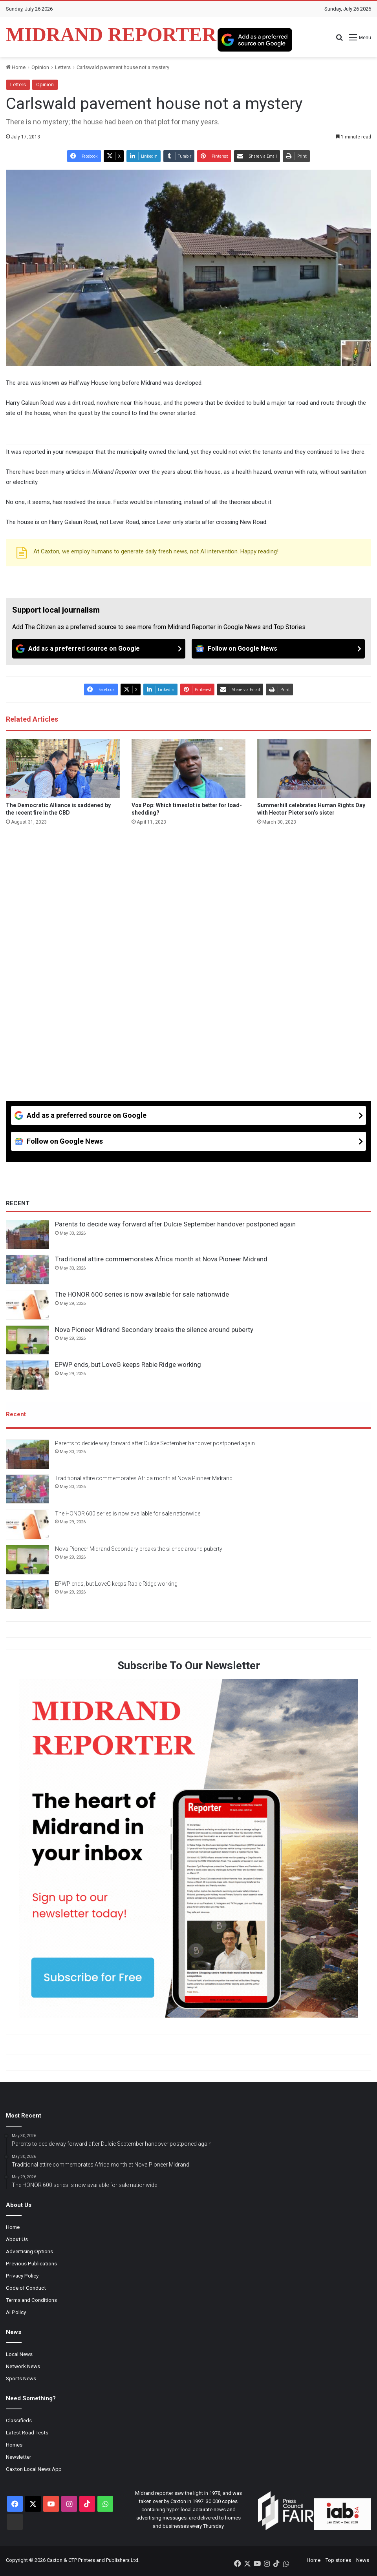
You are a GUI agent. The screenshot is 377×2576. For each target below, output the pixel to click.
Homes (14, 2446)
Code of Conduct (26, 2289)
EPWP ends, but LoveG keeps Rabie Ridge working (128, 1364)
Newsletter (18, 2458)
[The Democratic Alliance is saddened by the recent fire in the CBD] (63, 768)
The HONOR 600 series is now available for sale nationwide (142, 1294)
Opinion (40, 67)
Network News (23, 2367)
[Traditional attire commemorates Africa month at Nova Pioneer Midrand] (27, 1269)
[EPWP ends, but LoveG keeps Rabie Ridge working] (27, 1375)
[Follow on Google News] (278, 649)
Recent (16, 1414)
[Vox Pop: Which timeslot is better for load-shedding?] (188, 768)
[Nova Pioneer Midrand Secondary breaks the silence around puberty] (27, 1340)
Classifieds (19, 2421)
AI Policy (16, 2313)
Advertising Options (29, 2252)
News (362, 2561)
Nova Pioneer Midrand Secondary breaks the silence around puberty (154, 1329)
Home (16, 67)
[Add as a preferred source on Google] (255, 39)
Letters (63, 67)
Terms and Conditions (31, 2301)
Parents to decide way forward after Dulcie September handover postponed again (175, 1224)
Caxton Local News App (34, 2470)
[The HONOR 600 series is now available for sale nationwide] (27, 1305)
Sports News (21, 2379)
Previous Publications (31, 2264)
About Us (17, 2240)
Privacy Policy (22, 2277)
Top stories (338, 2561)
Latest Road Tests (27, 2433)
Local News (19, 2355)
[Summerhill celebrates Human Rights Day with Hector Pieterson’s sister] (314, 768)
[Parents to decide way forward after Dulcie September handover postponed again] (27, 1235)
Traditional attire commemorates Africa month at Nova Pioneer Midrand (161, 1259)
